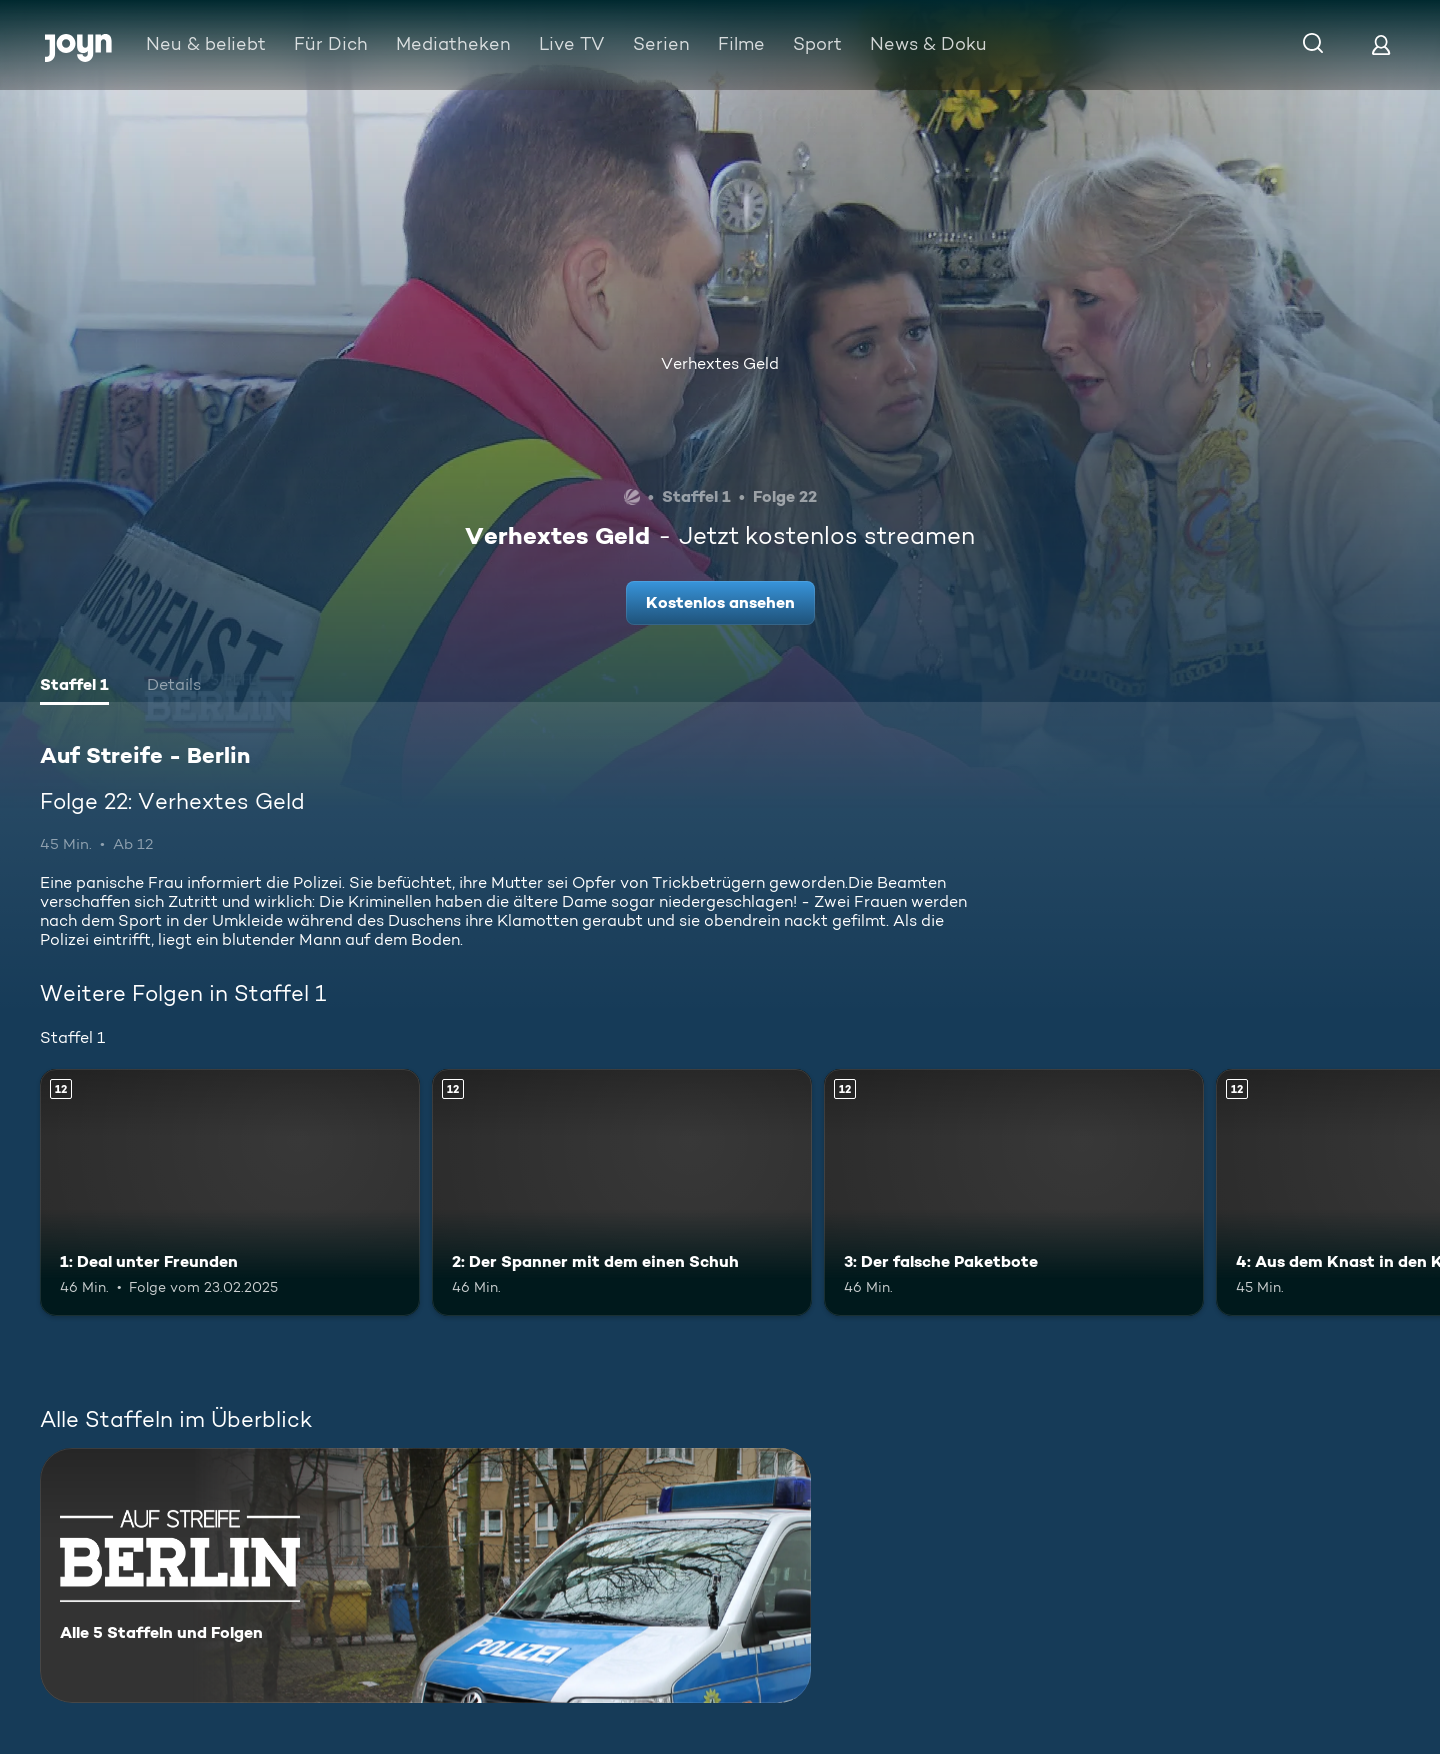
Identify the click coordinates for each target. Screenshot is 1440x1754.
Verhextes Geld (720, 363)
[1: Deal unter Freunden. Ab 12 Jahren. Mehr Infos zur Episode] (230, 1192)
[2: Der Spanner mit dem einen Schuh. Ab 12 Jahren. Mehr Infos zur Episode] (622, 1192)
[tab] (74, 687)
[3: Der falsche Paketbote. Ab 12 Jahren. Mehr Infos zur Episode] (1014, 1192)
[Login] (1381, 44)
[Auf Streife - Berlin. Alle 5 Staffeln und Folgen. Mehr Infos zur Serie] (425, 1575)
